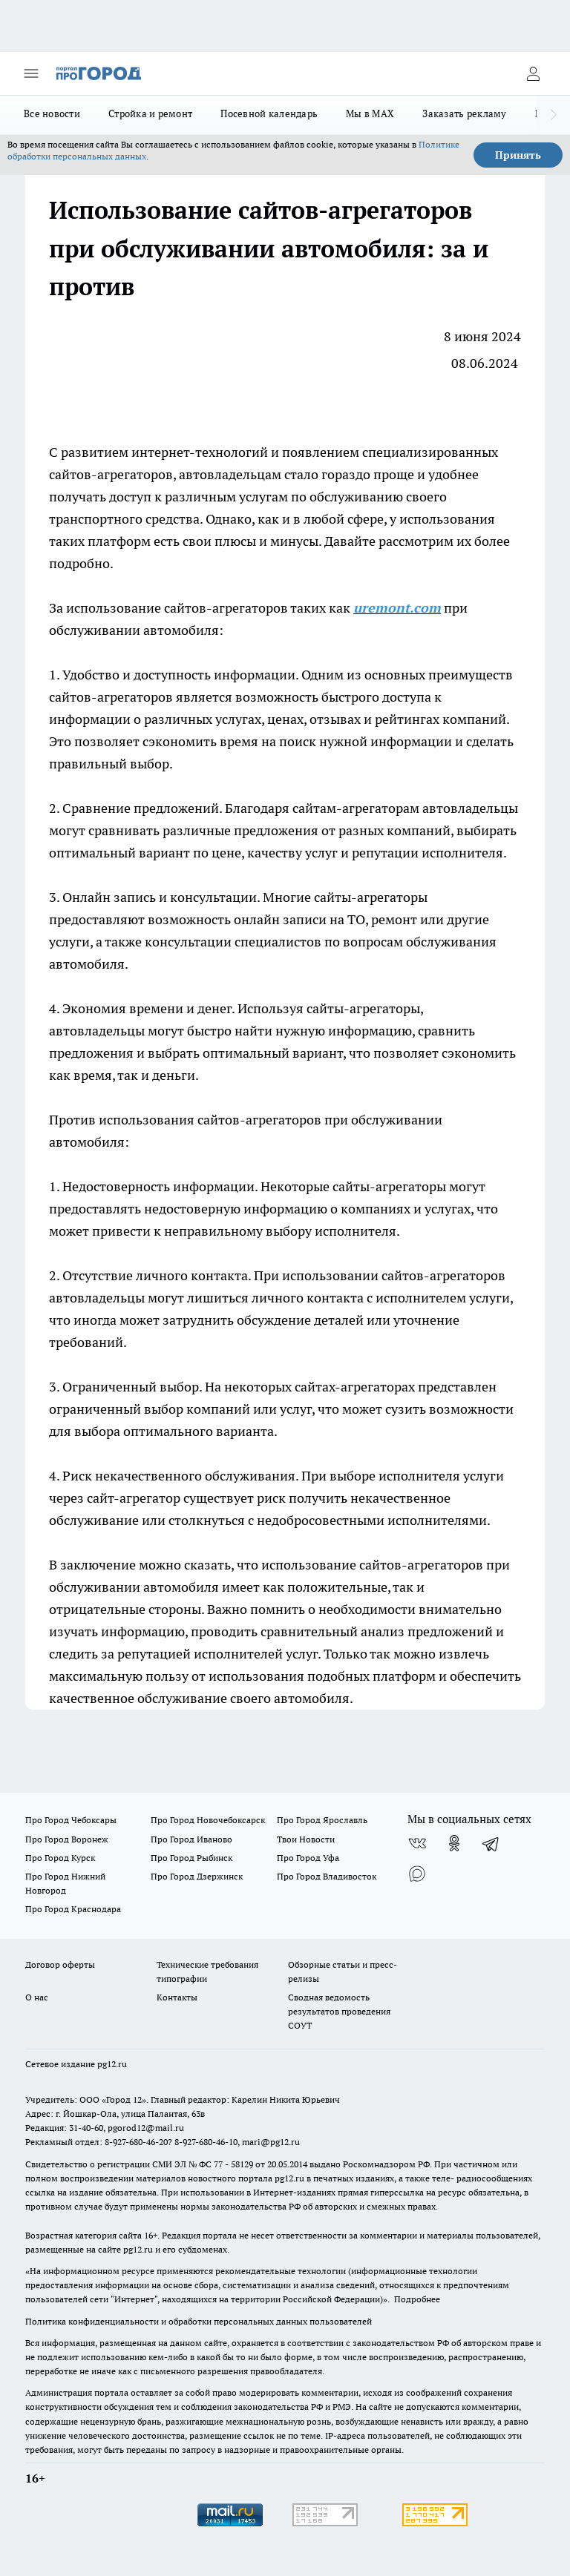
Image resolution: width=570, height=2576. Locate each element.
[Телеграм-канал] (491, 1843)
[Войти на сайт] (533, 73)
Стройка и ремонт (150, 113)
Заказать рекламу (464, 113)
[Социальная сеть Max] (417, 1873)
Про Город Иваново (191, 1839)
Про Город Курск (60, 1857)
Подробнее (417, 2299)
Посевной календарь (269, 113)
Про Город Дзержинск (197, 1876)
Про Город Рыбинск (191, 1857)
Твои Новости (306, 1839)
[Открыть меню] (31, 73)
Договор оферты (60, 1964)
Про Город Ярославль (322, 1819)
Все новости (52, 113)
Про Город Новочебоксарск (208, 1819)
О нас (36, 1997)
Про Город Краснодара (73, 1908)
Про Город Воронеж (66, 1839)
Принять (518, 155)
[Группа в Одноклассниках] (454, 1843)
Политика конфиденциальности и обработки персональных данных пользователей (198, 2321)
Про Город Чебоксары (71, 1819)
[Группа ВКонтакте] (417, 1843)
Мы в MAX (370, 113)
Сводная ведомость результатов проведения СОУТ (339, 2011)
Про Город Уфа (308, 1857)
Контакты (177, 1997)
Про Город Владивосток (326, 1876)
